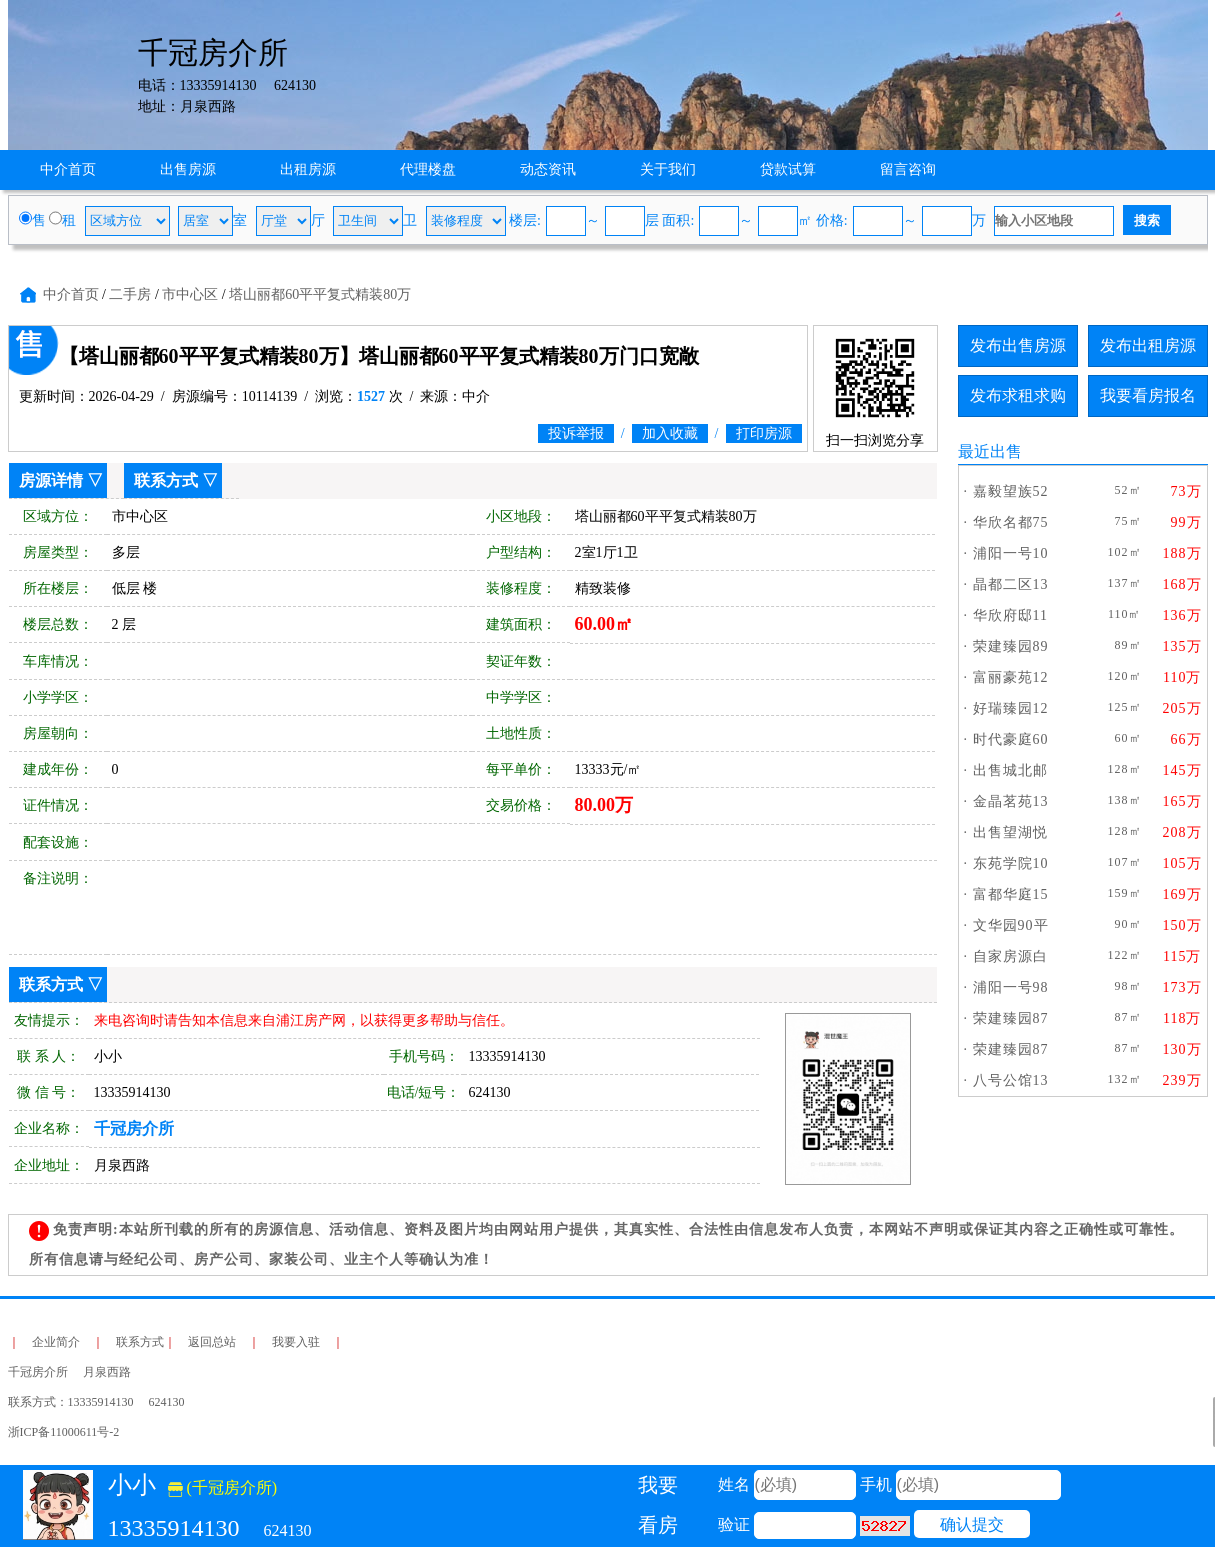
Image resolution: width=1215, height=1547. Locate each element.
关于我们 (668, 169)
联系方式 (166, 480)
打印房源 (764, 433)
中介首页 (68, 169)
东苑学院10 (1011, 863)
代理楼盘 (428, 169)
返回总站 (212, 1342)
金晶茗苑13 (1011, 801)
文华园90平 (1011, 925)
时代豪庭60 (1011, 739)
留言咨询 (908, 169)
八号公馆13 (1011, 1080)
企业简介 (56, 1342)
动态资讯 (548, 169)
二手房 (130, 294)
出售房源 (188, 169)
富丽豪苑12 (1011, 677)
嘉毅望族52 (1011, 491)
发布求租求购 (1018, 395)
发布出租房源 (1148, 345)
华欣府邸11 (1010, 615)
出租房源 (308, 169)
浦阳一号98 (1011, 987)
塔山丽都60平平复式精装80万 (320, 294)
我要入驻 (296, 1342)
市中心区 (190, 294)
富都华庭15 (1011, 894)
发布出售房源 (1018, 345)
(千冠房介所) (223, 1487)
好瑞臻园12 (1011, 708)
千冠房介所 (134, 1128)
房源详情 (51, 480)
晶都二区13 (1011, 584)
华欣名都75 (1011, 522)
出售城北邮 (1010, 770)
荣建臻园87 (1011, 1018)
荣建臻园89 (1011, 646)
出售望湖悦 (1010, 832)
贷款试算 (788, 169)
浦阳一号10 (1011, 553)
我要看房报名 (1148, 395)
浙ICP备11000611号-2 (64, 1432)
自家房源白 (1010, 956)
